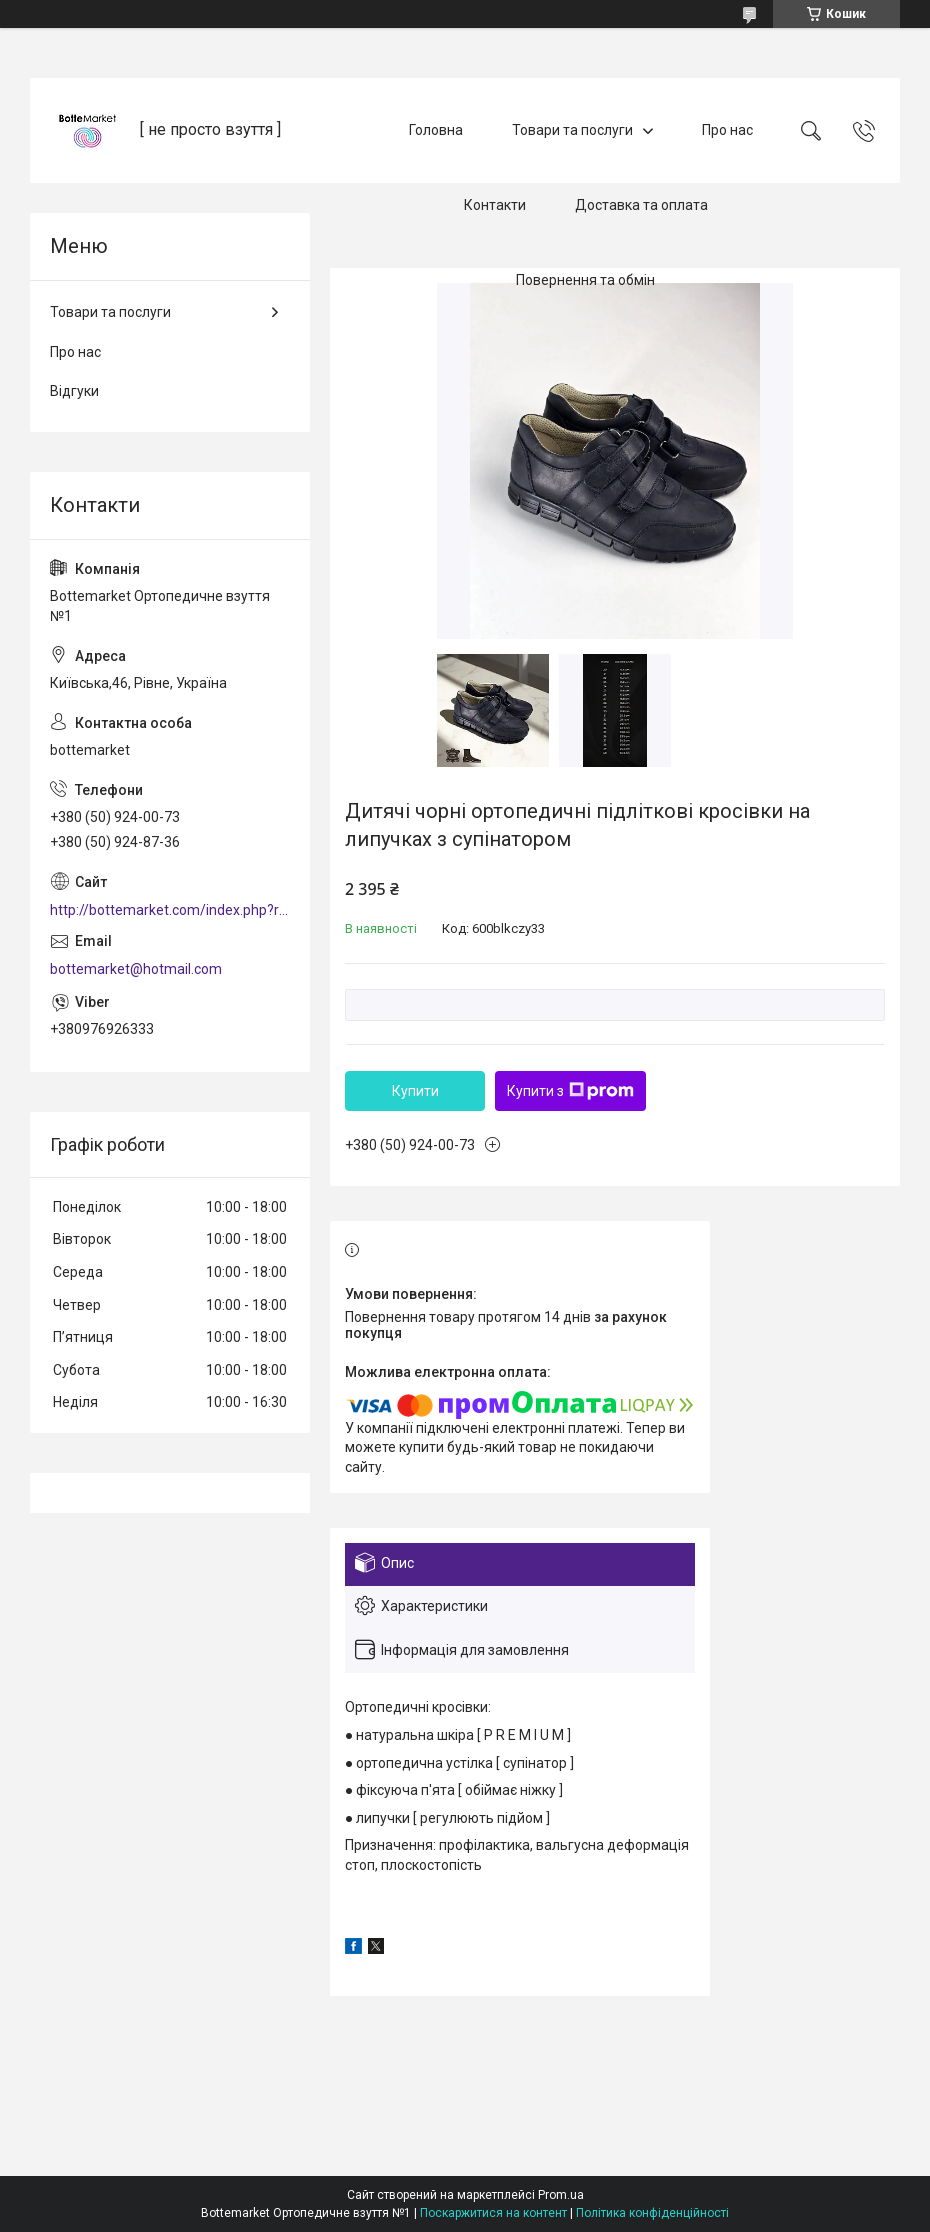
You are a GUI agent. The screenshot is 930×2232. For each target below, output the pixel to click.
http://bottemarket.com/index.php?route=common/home (170, 910)
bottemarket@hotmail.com (136, 969)
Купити (415, 1091)
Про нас (727, 130)
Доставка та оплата (641, 205)
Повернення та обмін (585, 280)
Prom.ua (561, 2195)
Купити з (570, 1091)
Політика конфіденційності (652, 2213)
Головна (436, 130)
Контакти (495, 205)
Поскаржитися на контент (493, 2213)
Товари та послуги (572, 130)
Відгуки (74, 391)
